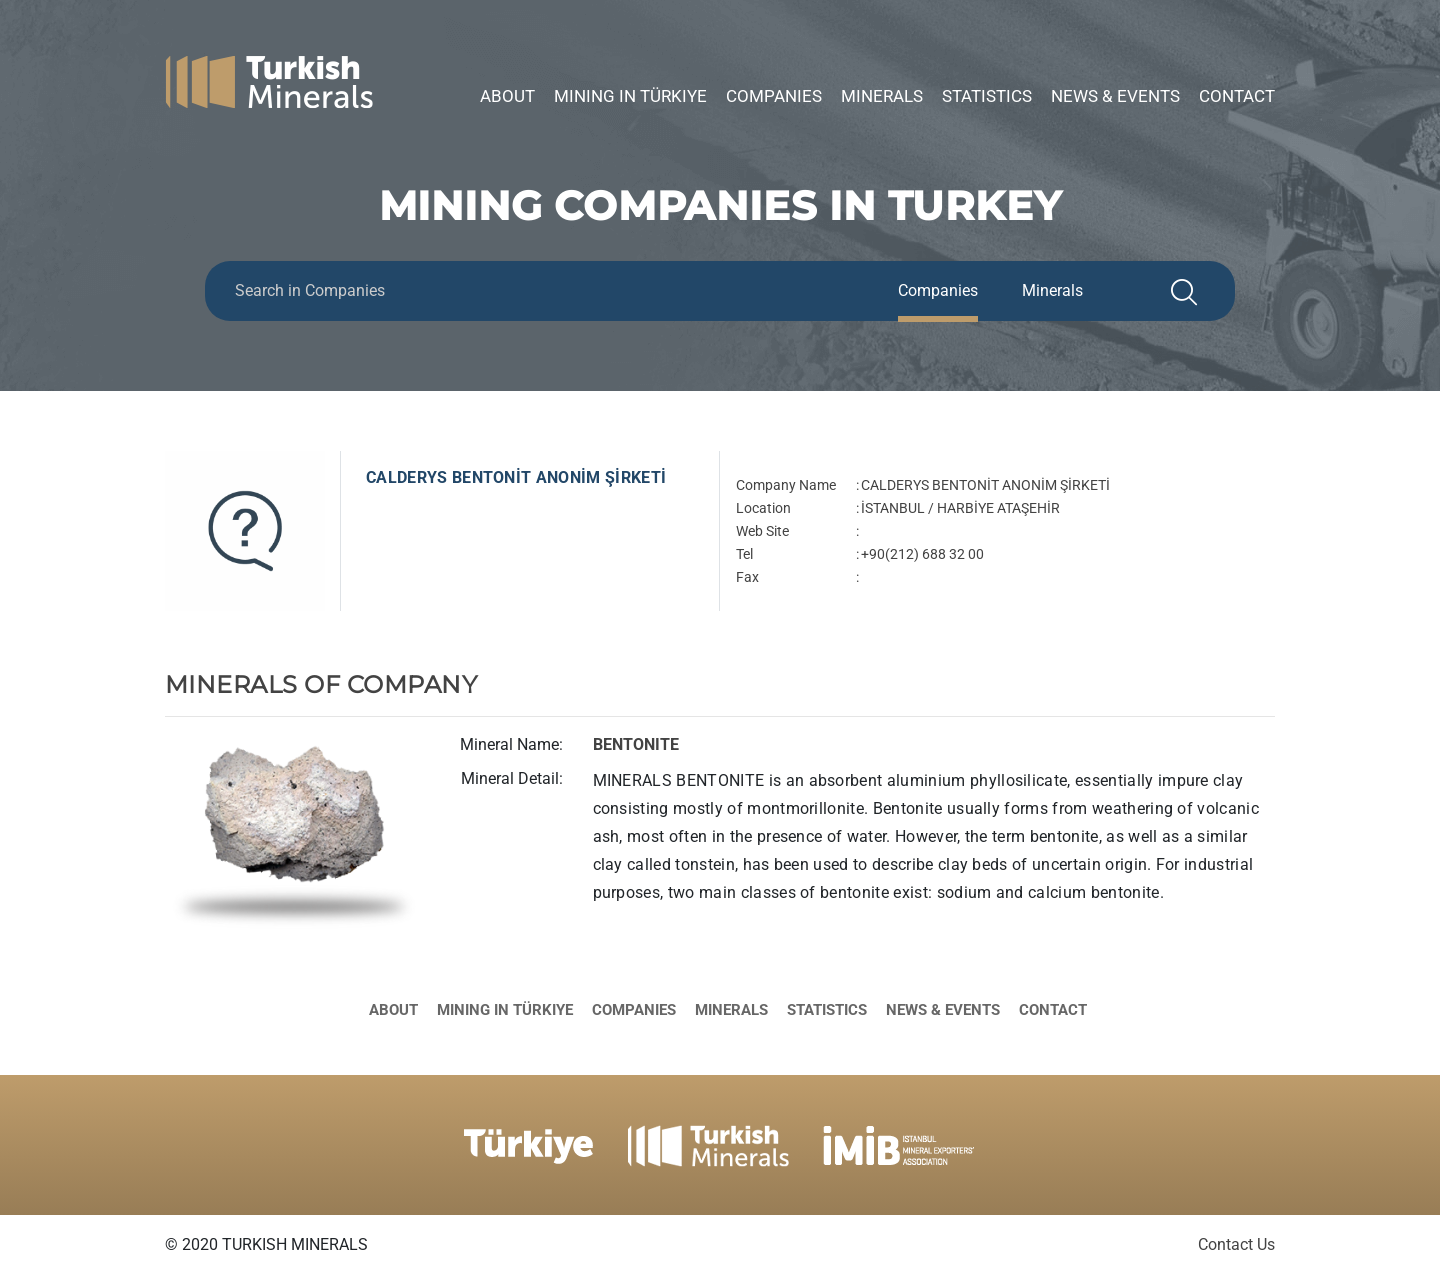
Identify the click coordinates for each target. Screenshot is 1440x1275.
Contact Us (1236, 1244)
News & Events (1115, 96)
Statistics (987, 96)
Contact (1237, 96)
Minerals (882, 96)
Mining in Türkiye (630, 96)
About (507, 96)
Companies (774, 96)
